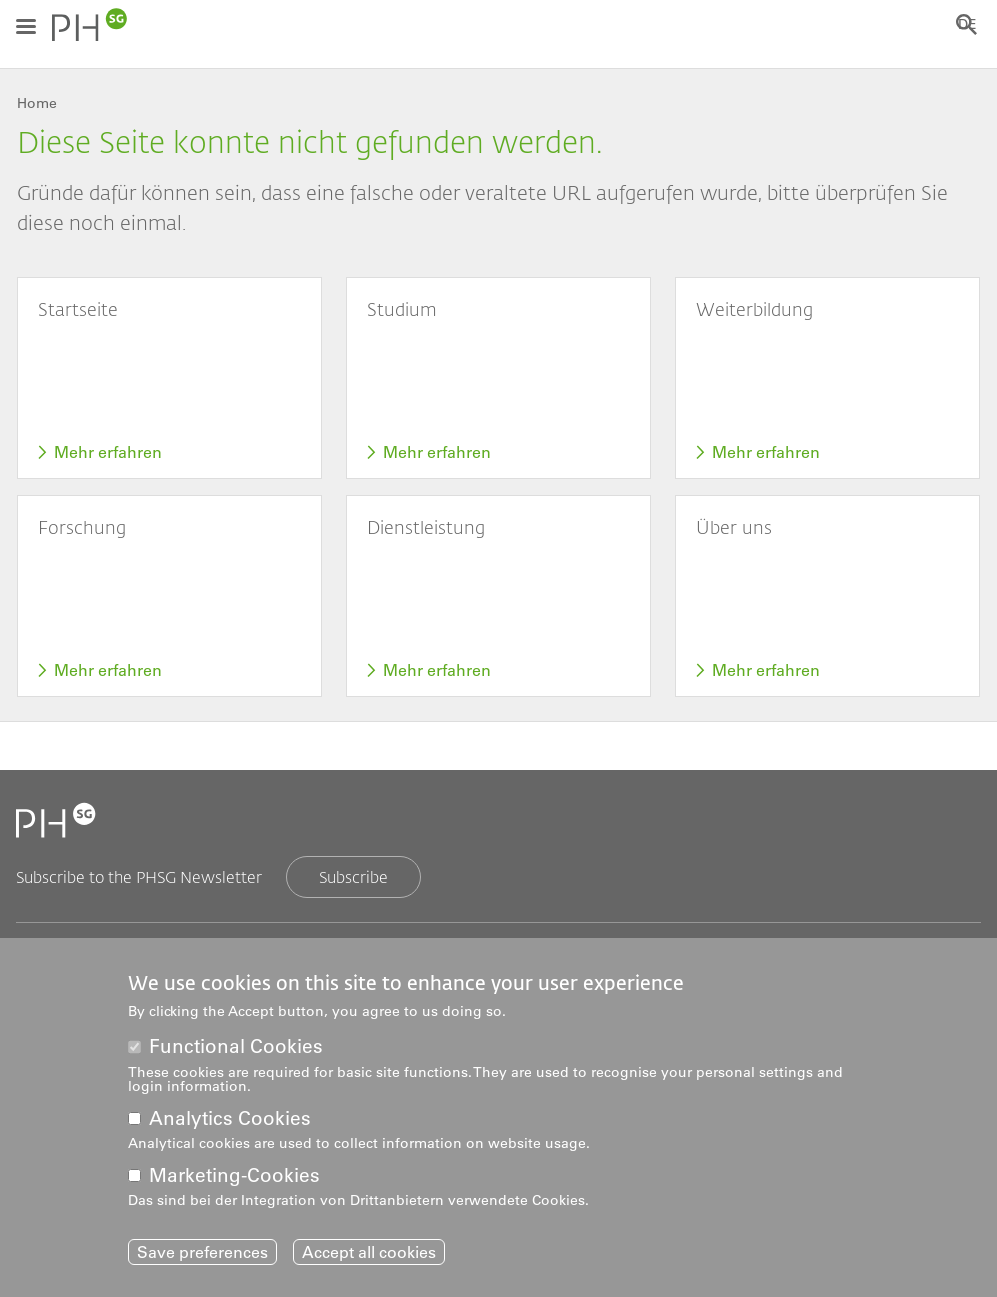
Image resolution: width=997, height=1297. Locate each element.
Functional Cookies (236, 1050)
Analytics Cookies (230, 1121)
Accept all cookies (369, 1256)
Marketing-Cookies (234, 1179)
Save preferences (202, 1256)
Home (37, 103)
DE (971, 25)
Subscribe (353, 876)
